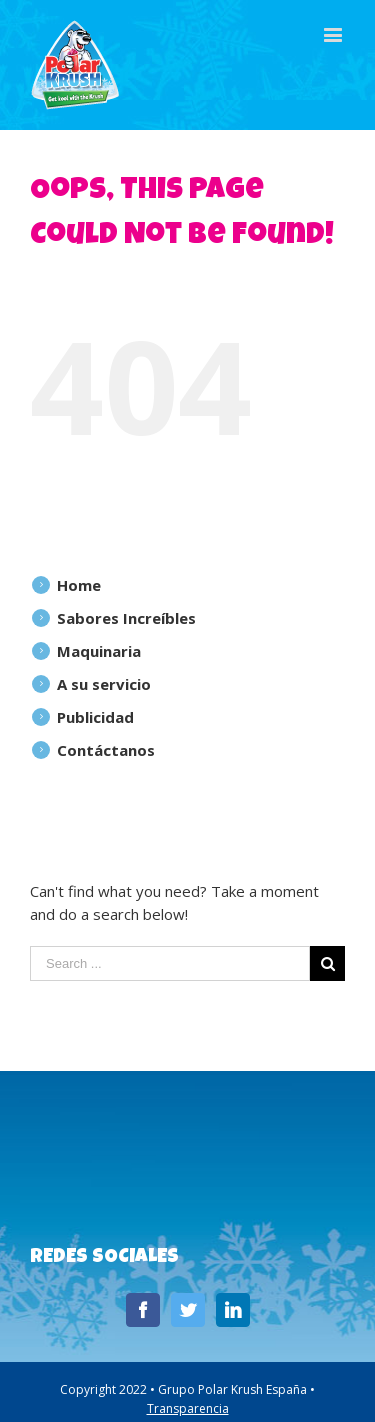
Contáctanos (106, 750)
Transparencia (188, 1408)
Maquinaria (99, 651)
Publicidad (95, 717)
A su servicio (104, 684)
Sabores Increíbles (126, 618)
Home (79, 585)
